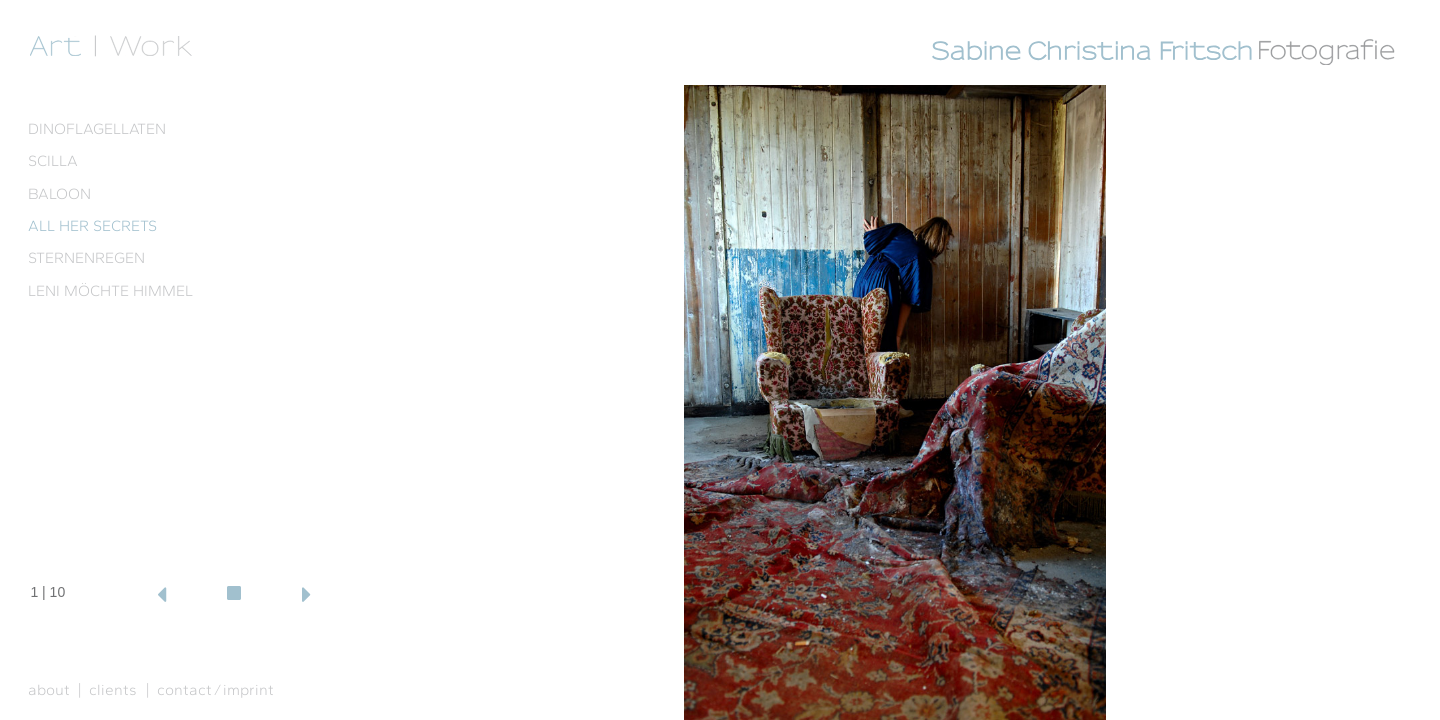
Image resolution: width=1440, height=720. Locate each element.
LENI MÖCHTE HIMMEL (110, 290)
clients (113, 689)
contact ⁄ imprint (215, 689)
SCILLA (53, 160)
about (49, 689)
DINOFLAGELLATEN (97, 128)
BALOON (59, 193)
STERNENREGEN (86, 257)
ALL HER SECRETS (92, 225)
